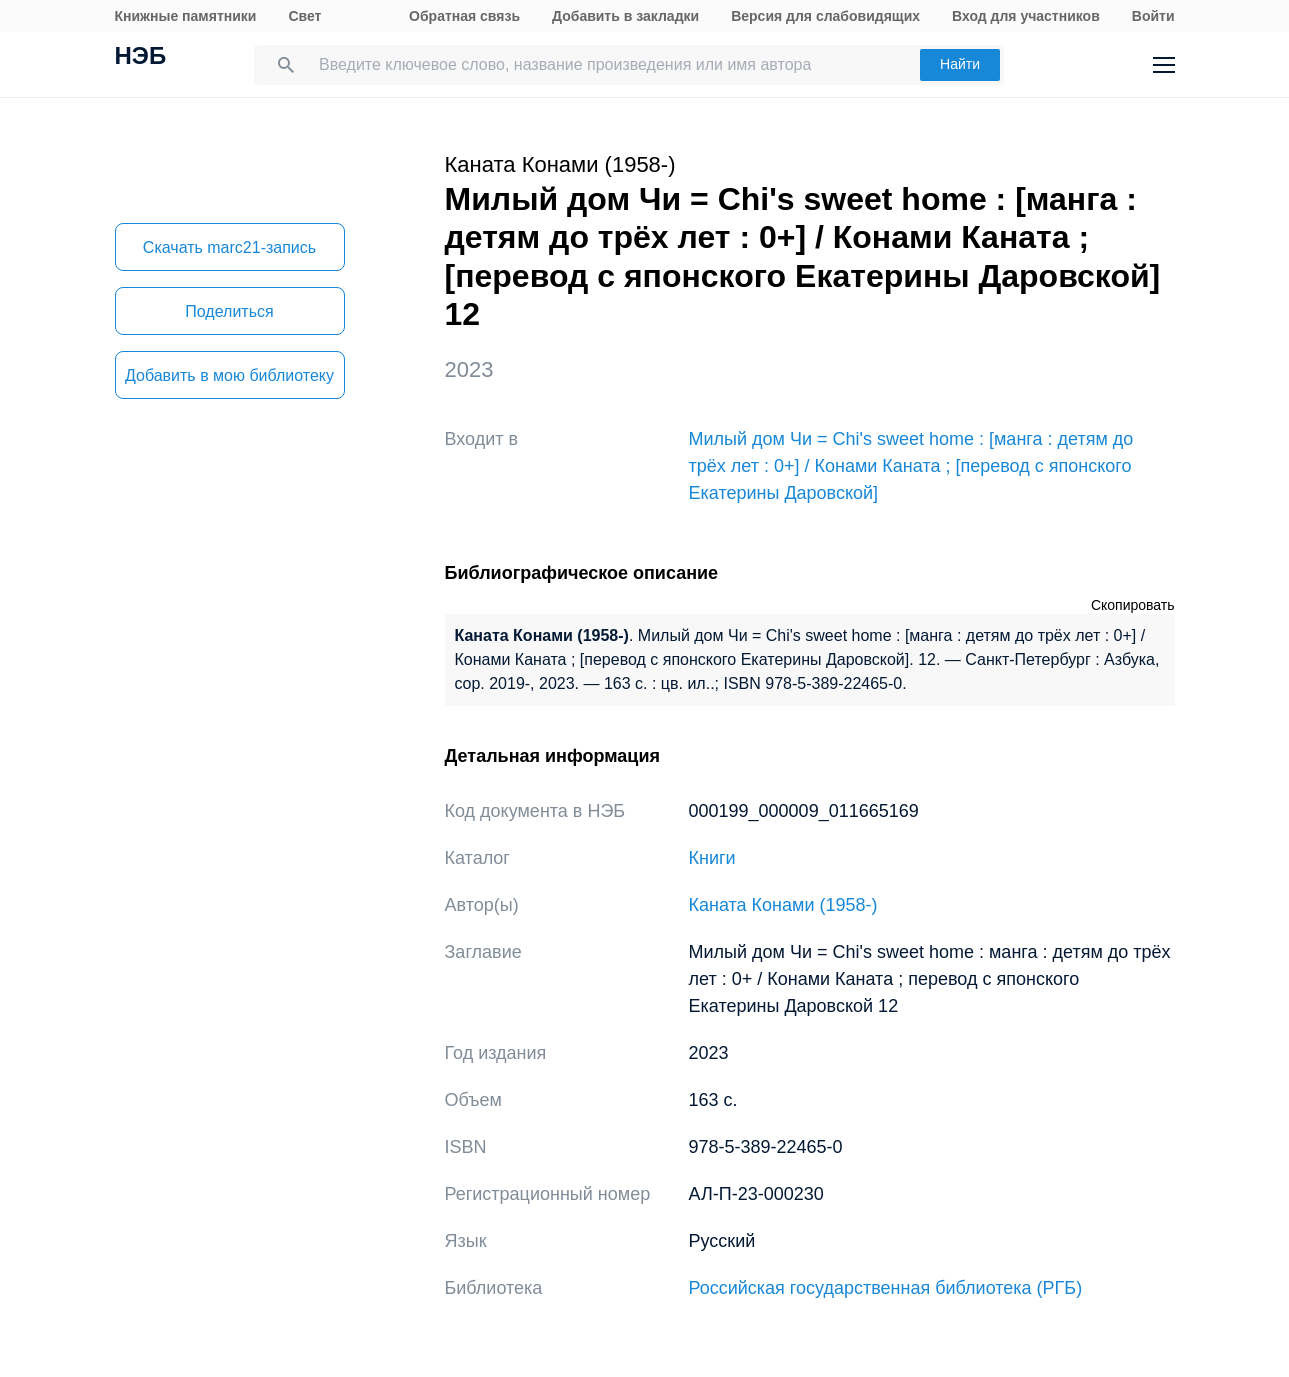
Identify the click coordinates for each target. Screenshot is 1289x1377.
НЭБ (141, 58)
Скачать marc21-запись (229, 247)
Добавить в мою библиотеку (229, 375)
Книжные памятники (186, 16)
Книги (712, 858)
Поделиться (229, 311)
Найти (960, 64)
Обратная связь (464, 16)
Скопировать (1133, 605)
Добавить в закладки (625, 16)
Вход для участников (1026, 16)
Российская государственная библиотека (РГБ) (886, 1288)
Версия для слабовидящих (825, 16)
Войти (1153, 16)
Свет (304, 16)
